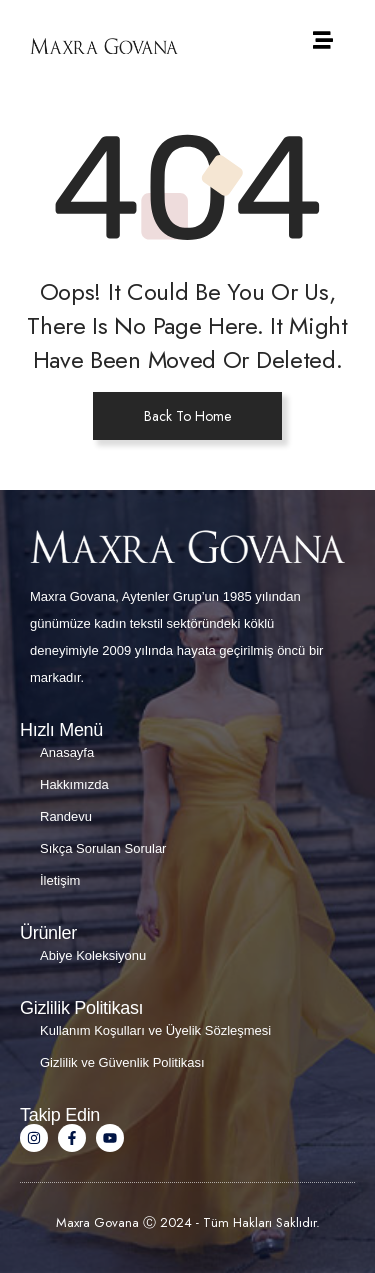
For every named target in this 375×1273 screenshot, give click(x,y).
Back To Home (187, 416)
